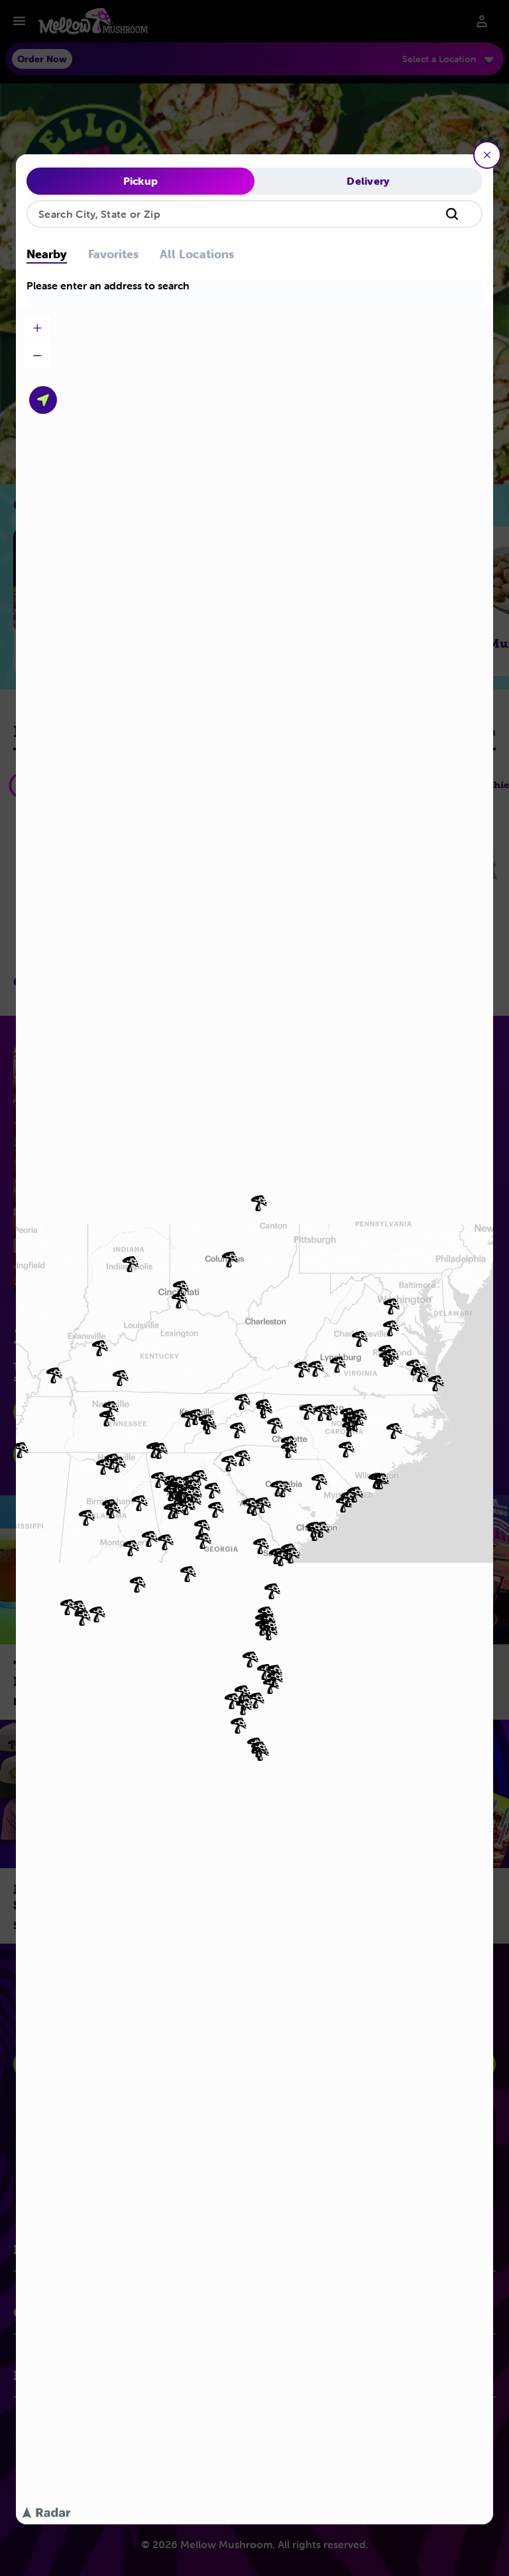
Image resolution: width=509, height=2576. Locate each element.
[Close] (487, 155)
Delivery (368, 180)
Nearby (47, 255)
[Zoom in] (37, 328)
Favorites (113, 255)
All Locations (197, 255)
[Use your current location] (43, 400)
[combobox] (254, 214)
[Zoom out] (37, 356)
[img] (150, 1539)
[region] (254, 1415)
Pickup (140, 180)
